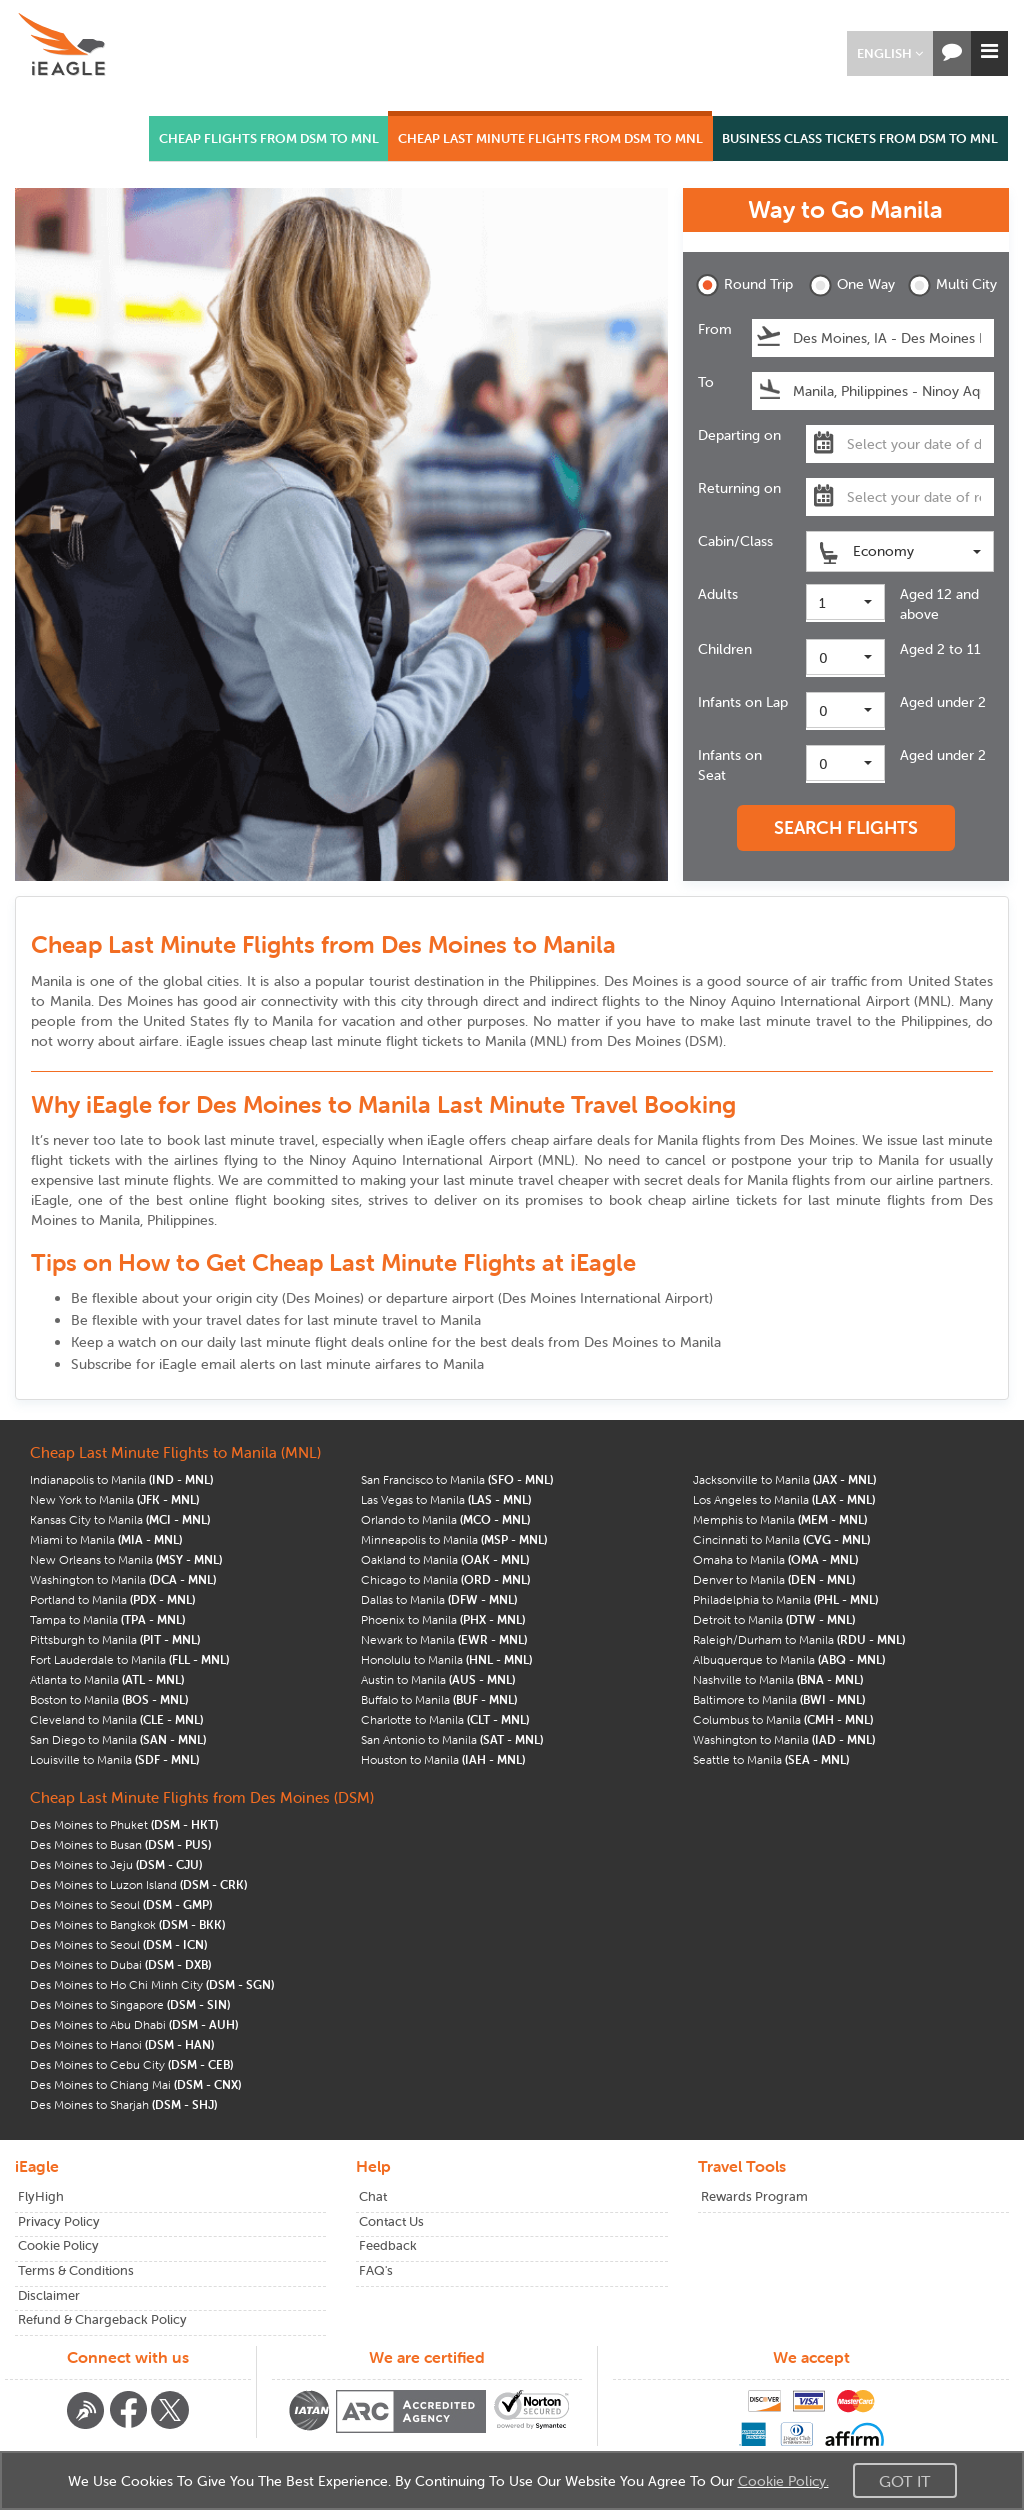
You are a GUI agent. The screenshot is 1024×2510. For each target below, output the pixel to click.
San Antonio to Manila (452, 1739)
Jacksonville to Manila (784, 1479)
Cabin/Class (735, 541)
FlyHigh (41, 2196)
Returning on (739, 488)
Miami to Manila (106, 1539)
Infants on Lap (743, 702)
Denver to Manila (774, 1579)
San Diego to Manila (118, 1739)
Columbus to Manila (783, 1719)
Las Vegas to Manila (446, 1499)
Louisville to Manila (114, 1759)
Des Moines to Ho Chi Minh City (152, 1984)
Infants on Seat (730, 765)
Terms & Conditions (76, 2270)
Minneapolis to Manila (454, 1539)
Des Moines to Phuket (124, 1824)
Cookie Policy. (783, 2481)
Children (725, 649)
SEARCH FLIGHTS (846, 827)
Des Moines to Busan (120, 1844)
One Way (852, 285)
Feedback (388, 2245)
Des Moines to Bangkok (127, 1924)
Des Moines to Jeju (116, 1864)
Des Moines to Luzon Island (138, 1884)
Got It (905, 2481)
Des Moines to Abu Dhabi (134, 2024)
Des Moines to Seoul (121, 1904)
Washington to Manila (123, 1579)
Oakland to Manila (445, 1559)
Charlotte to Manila (445, 1719)
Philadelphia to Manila (785, 1599)
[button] (890, 53)
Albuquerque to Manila (789, 1659)
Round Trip (739, 285)
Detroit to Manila (774, 1619)
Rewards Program (754, 2196)
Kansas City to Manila (120, 1519)
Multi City (951, 285)
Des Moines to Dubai (120, 1964)
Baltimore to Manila (779, 1699)
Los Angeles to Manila (784, 1499)
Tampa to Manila (107, 1619)
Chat (373, 2196)
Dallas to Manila (439, 1599)
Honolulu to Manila (446, 1659)
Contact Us (391, 2221)
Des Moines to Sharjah (123, 2104)
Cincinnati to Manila (781, 1539)
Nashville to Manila (778, 1679)
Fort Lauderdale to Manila (129, 1659)
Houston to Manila (443, 1759)
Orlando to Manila (445, 1519)
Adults (718, 594)
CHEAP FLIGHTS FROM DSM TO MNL (269, 138)
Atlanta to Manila (107, 1679)
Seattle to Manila (771, 1759)
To (706, 382)
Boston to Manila (109, 1699)
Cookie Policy (58, 2245)
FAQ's (376, 2270)
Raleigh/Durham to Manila (799, 1639)
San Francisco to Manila (457, 1479)
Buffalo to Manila (439, 1699)
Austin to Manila (438, 1679)
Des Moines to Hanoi (122, 2044)
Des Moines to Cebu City (131, 2064)
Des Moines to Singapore (130, 2004)
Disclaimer (49, 2295)
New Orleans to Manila (126, 1559)
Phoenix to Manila (443, 1619)
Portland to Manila (112, 1599)
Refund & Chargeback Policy (102, 2319)
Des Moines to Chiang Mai (135, 2084)
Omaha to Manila (775, 1559)
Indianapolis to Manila (121, 1479)
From (715, 329)
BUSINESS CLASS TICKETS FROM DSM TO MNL (860, 138)
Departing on (739, 435)
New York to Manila (114, 1499)
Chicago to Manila (445, 1579)
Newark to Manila (444, 1639)
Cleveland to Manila (116, 1719)
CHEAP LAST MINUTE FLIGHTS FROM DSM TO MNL (550, 138)
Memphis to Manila (780, 1519)
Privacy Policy (59, 2221)
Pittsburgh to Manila (115, 1639)
